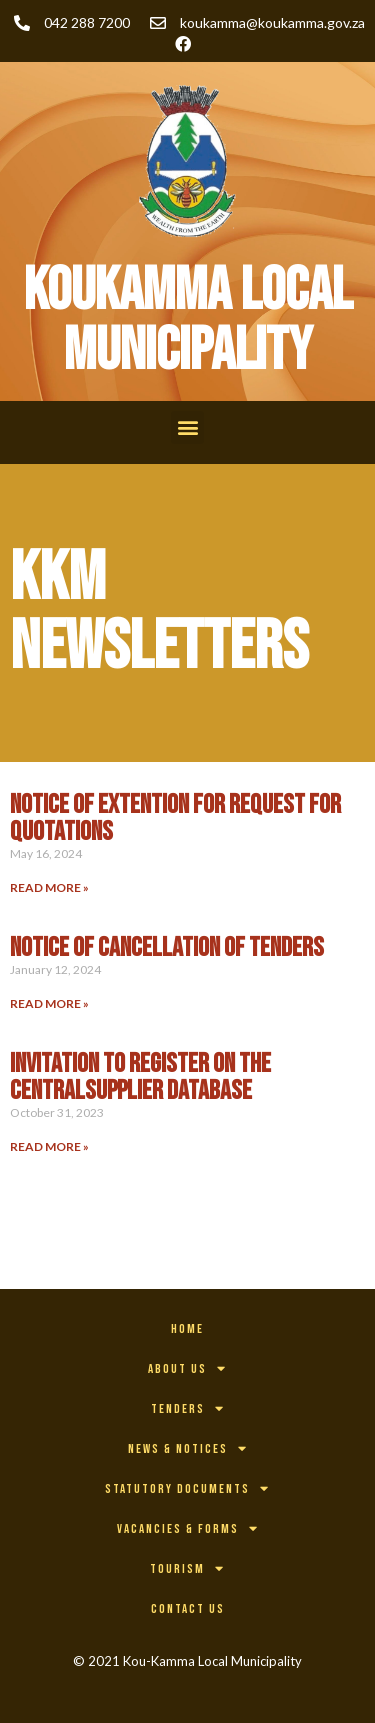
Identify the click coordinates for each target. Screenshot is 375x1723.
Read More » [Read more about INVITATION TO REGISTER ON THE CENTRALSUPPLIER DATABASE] (49, 1146)
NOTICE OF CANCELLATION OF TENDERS (167, 948)
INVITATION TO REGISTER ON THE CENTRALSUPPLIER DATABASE (140, 1077)
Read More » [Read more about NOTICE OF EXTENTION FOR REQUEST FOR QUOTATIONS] (49, 887)
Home (187, 1329)
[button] (187, 427)
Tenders (188, 1408)
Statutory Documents (187, 1488)
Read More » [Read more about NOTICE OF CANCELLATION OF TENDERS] (49, 1003)
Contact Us (188, 1609)
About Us (187, 1368)
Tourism (187, 1568)
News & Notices (188, 1448)
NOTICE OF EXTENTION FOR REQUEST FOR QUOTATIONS (175, 818)
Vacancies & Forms (188, 1528)
